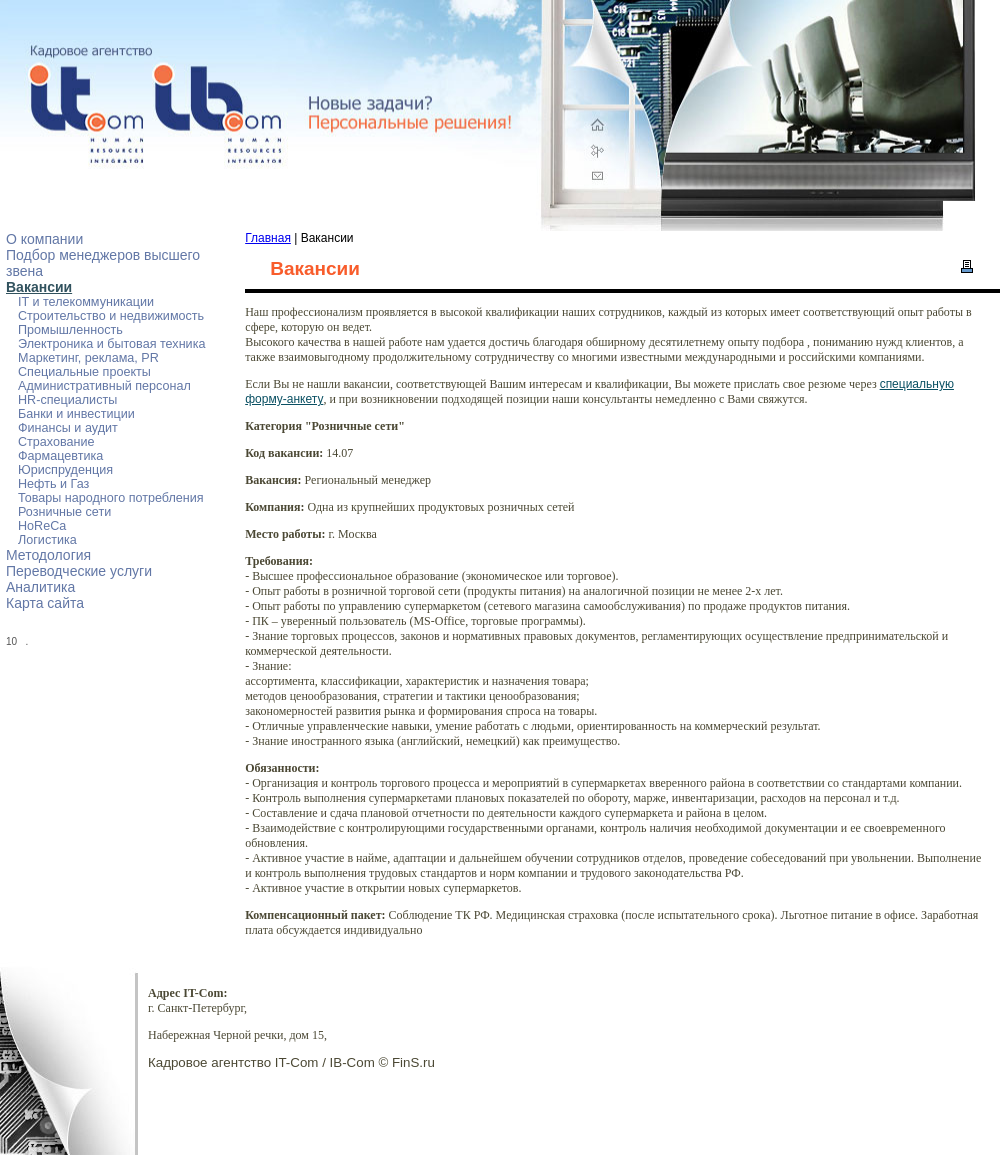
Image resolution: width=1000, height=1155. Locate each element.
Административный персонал (104, 386)
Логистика (47, 540)
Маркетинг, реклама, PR (88, 358)
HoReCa (42, 526)
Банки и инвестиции (76, 414)
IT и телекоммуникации (86, 302)
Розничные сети (64, 512)
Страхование (56, 442)
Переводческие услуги (79, 571)
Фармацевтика (60, 456)
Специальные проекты (84, 372)
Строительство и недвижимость (111, 316)
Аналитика (40, 587)
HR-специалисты (67, 400)
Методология (48, 555)
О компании (44, 239)
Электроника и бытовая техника (111, 344)
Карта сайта (45, 603)
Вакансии (39, 287)
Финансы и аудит (68, 428)
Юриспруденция (65, 470)
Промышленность (70, 330)
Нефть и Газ (53, 484)
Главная (268, 238)
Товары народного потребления (111, 498)
